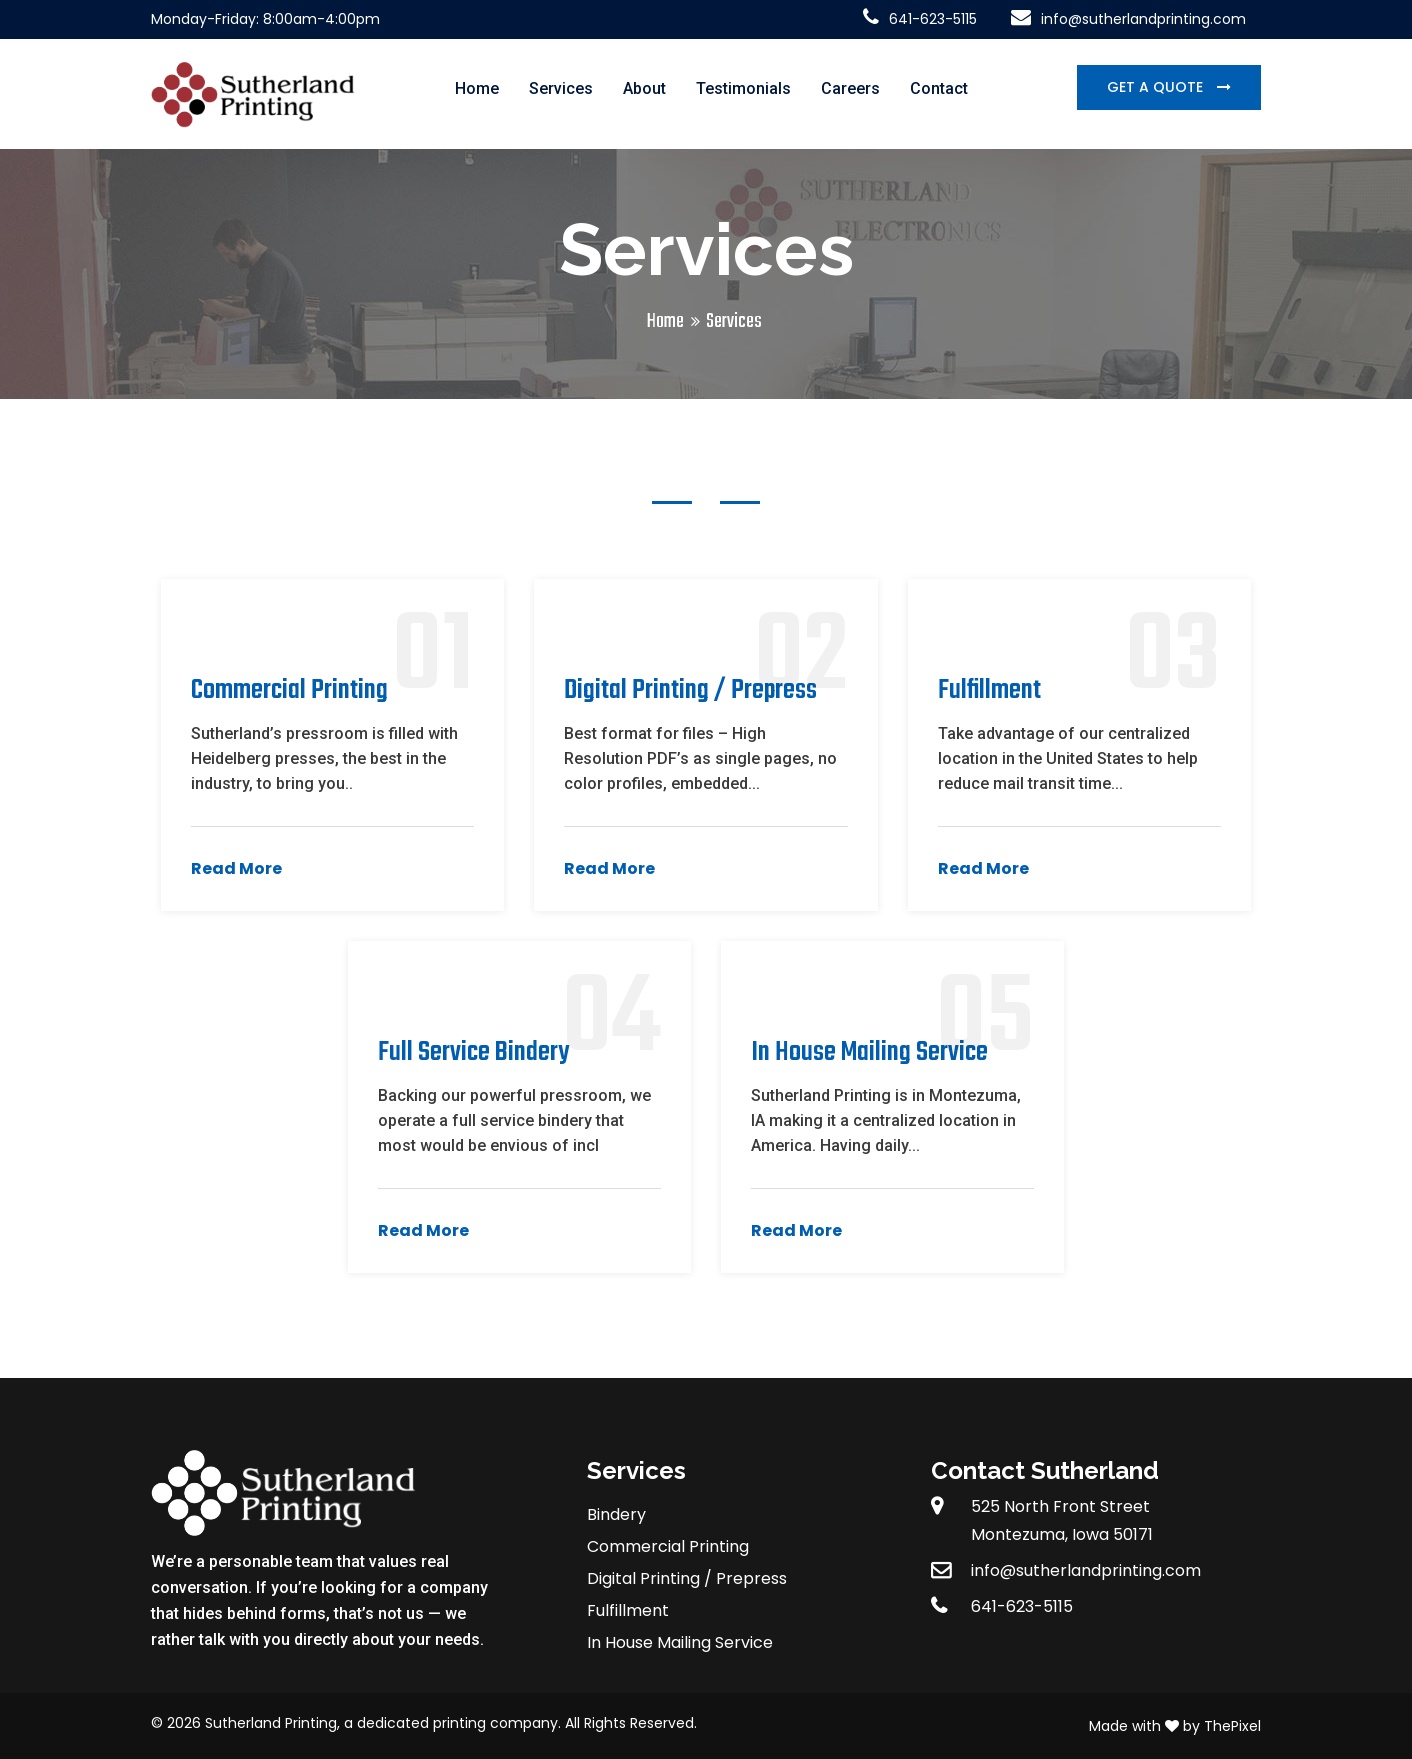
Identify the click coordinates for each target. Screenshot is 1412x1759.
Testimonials (743, 88)
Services (561, 88)
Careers (850, 88)
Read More (236, 868)
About (644, 88)
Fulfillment (628, 1610)
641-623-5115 (920, 19)
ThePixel (1232, 1726)
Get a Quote (1157, 87)
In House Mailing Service (680, 1642)
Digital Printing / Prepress (687, 1578)
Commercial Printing (668, 1546)
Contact (939, 88)
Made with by (1146, 1726)
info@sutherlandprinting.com (1128, 19)
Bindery (616, 1514)
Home (477, 88)
